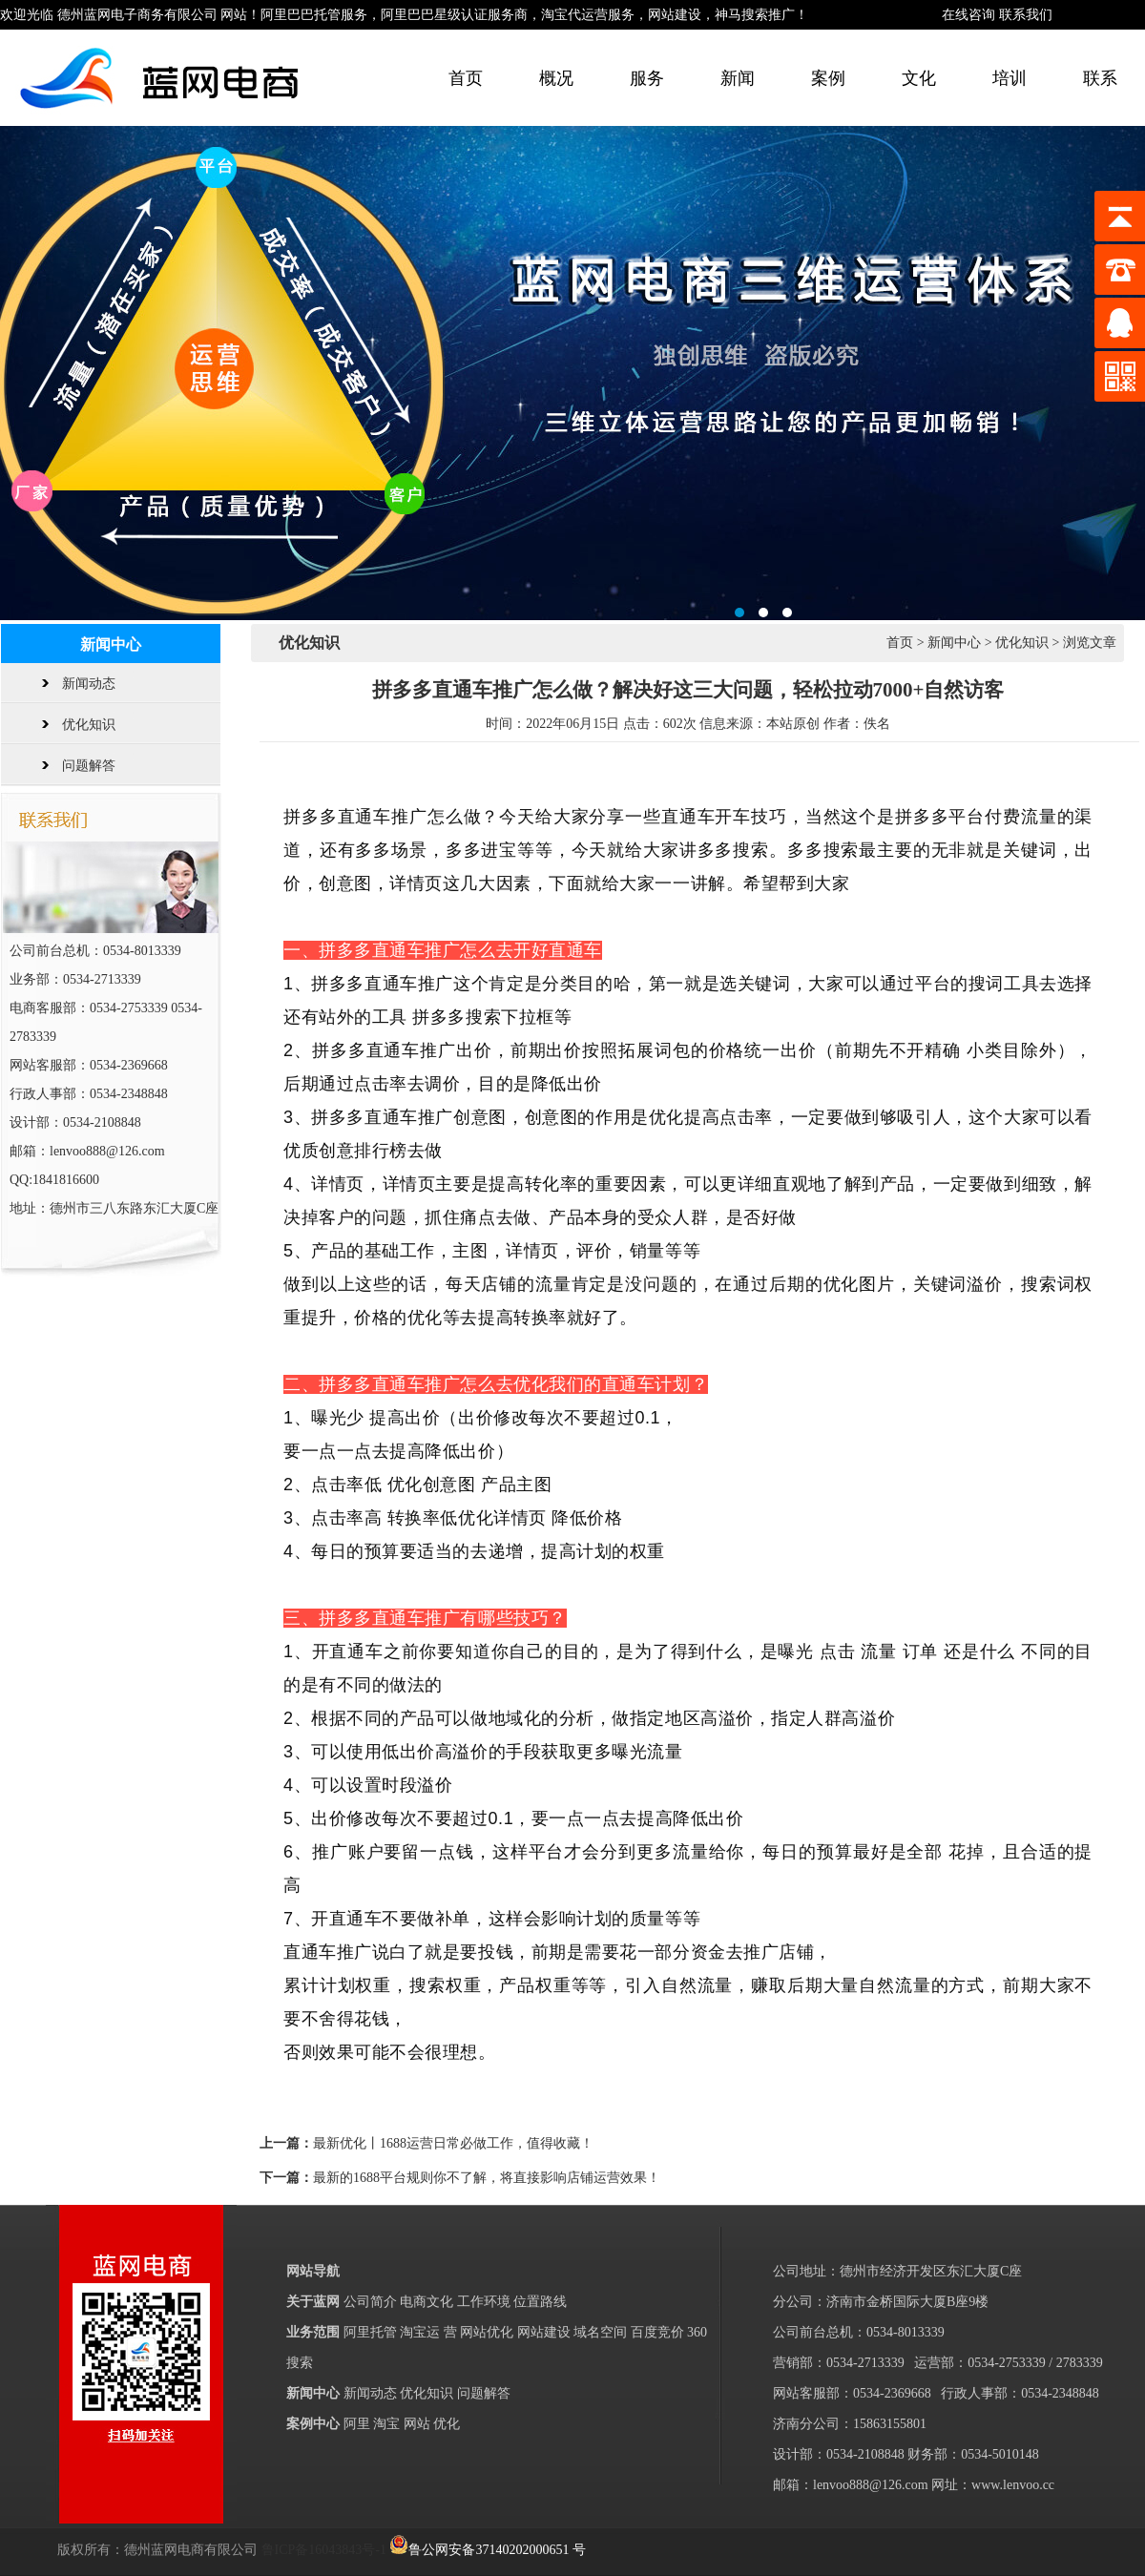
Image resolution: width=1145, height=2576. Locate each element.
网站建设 (544, 2332)
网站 (417, 2424)
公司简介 (370, 2302)
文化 (919, 78)
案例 (828, 78)
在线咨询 (968, 15)
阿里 (357, 2424)
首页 (465, 78)
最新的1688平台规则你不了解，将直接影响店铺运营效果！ (486, 2178)
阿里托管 (370, 2332)
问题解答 (88, 765)
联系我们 (1025, 15)
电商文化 (426, 2302)
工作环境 (483, 2302)
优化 (446, 2424)
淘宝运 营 (430, 2332)
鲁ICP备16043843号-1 (323, 2550)
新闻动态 (88, 683)
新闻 (737, 78)
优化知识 (88, 724)
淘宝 (386, 2424)
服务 (647, 78)
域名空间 (600, 2332)
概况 (556, 78)
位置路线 (540, 2302)
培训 (1009, 78)
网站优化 (486, 2332)
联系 (1100, 78)
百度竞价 (657, 2332)
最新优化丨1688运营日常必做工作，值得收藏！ (453, 2143)
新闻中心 (954, 642)
